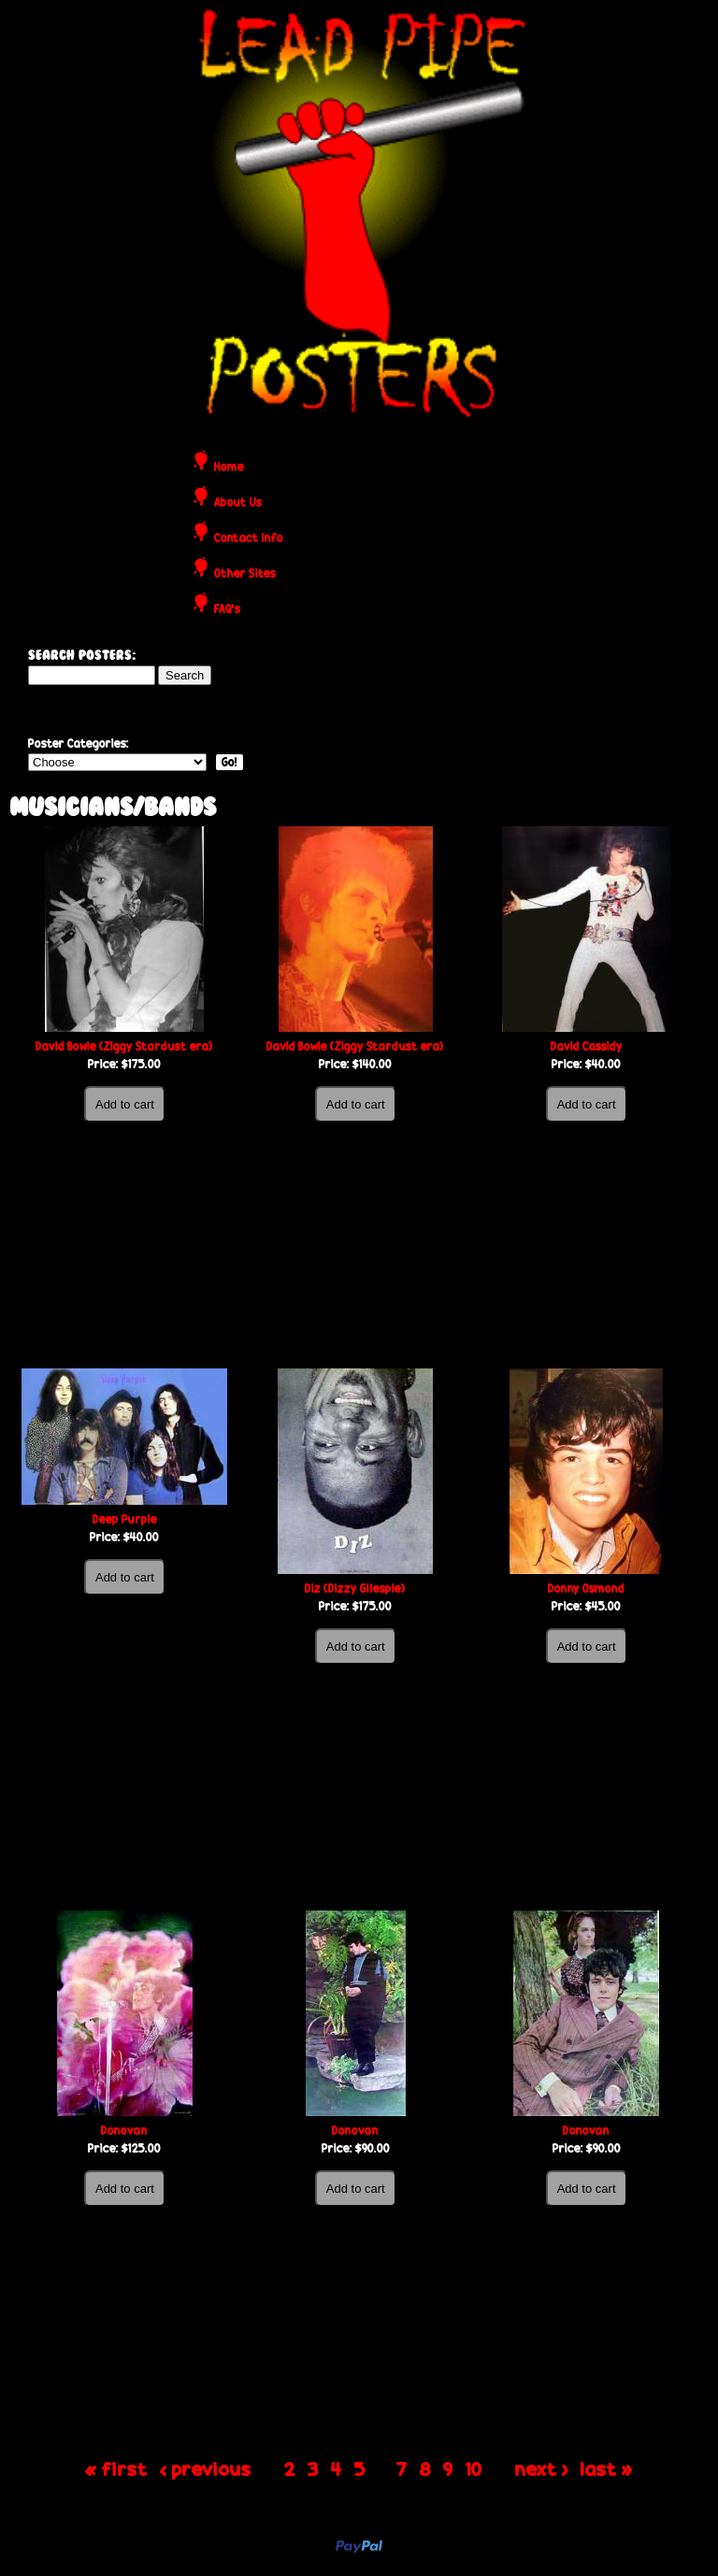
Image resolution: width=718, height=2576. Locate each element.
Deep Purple (125, 1519)
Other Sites (245, 574)
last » (607, 2467)
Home (229, 468)
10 (474, 2467)
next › (541, 2467)
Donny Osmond (586, 1588)
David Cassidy (587, 1046)
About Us (238, 503)
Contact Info (248, 539)
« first (116, 2467)
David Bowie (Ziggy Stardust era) (124, 1046)
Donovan (124, 2131)
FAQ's (227, 610)
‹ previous (205, 2467)
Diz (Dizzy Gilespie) (355, 1588)
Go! (229, 762)
